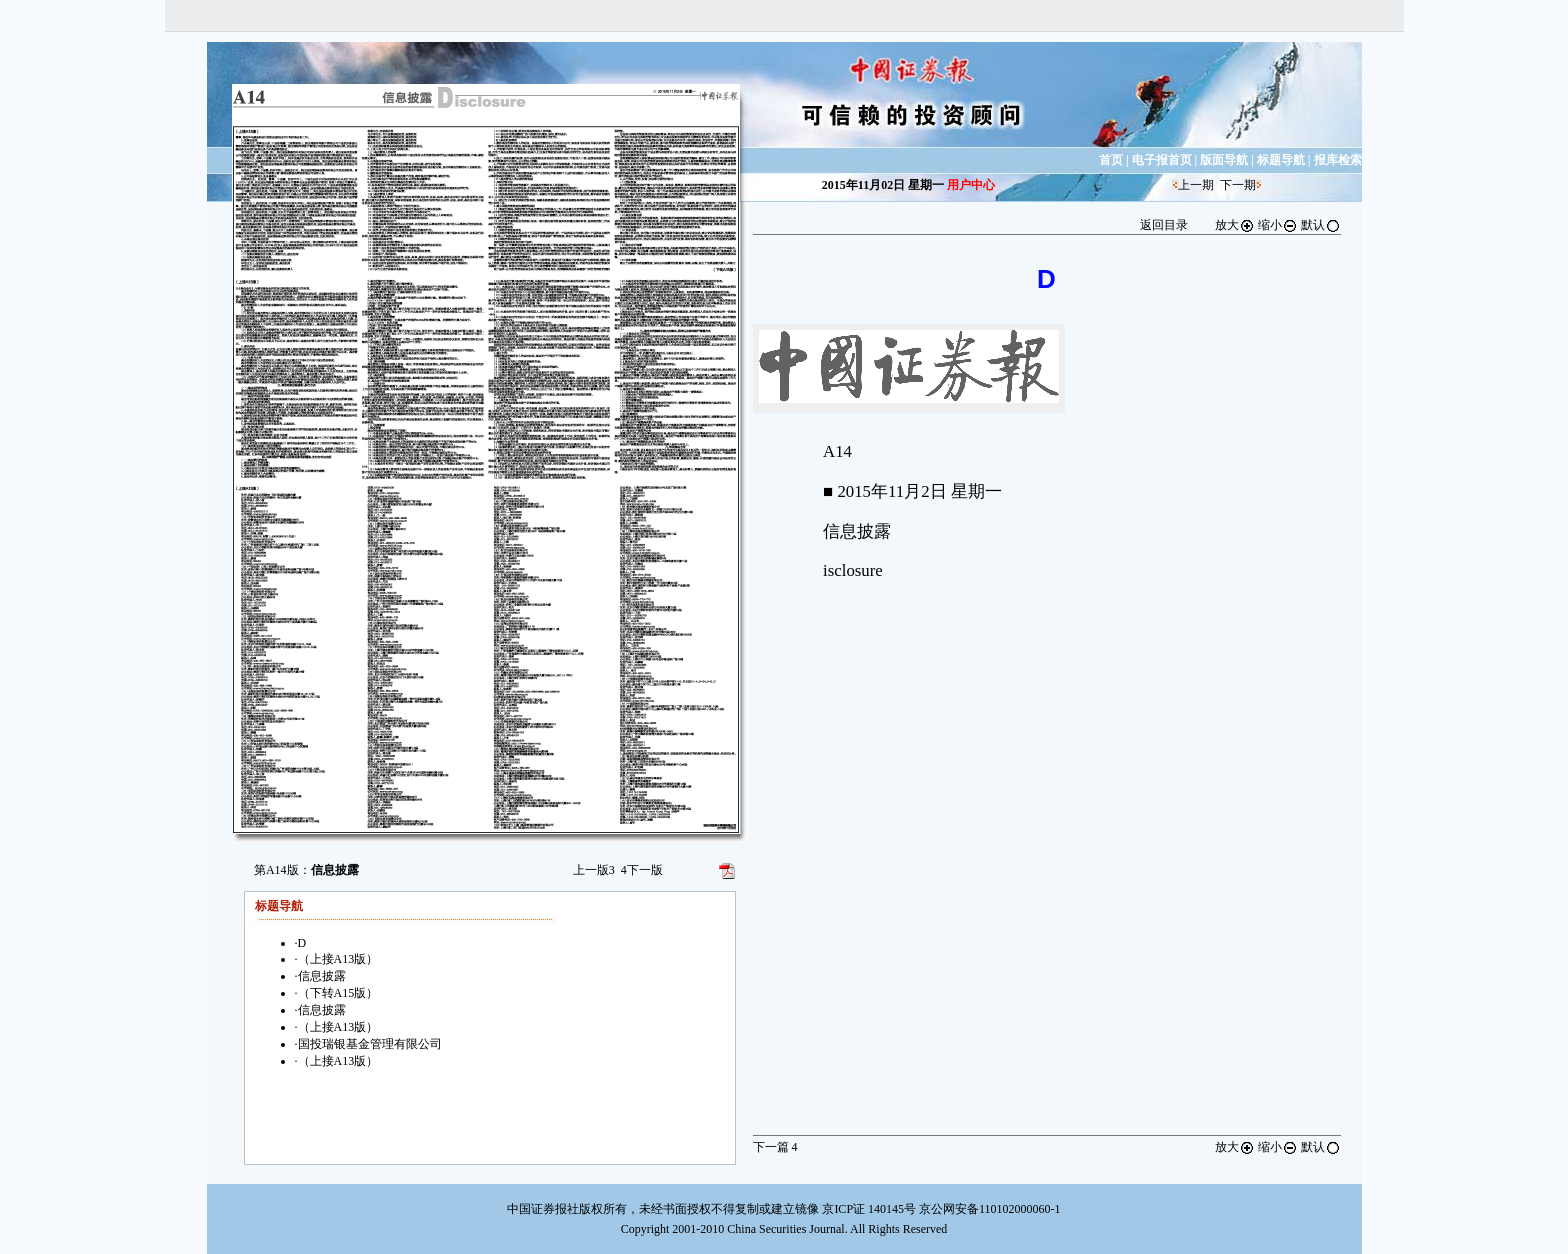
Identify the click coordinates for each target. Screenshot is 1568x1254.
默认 (1321, 225)
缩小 (1278, 225)
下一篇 (775, 1147)
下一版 (642, 870)
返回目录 (1164, 225)
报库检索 (1338, 160)
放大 (1235, 225)
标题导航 (1281, 160)
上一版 (594, 870)
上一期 (1196, 185)
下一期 (1238, 185)
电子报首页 (1162, 160)
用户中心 (971, 185)
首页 (1111, 160)
